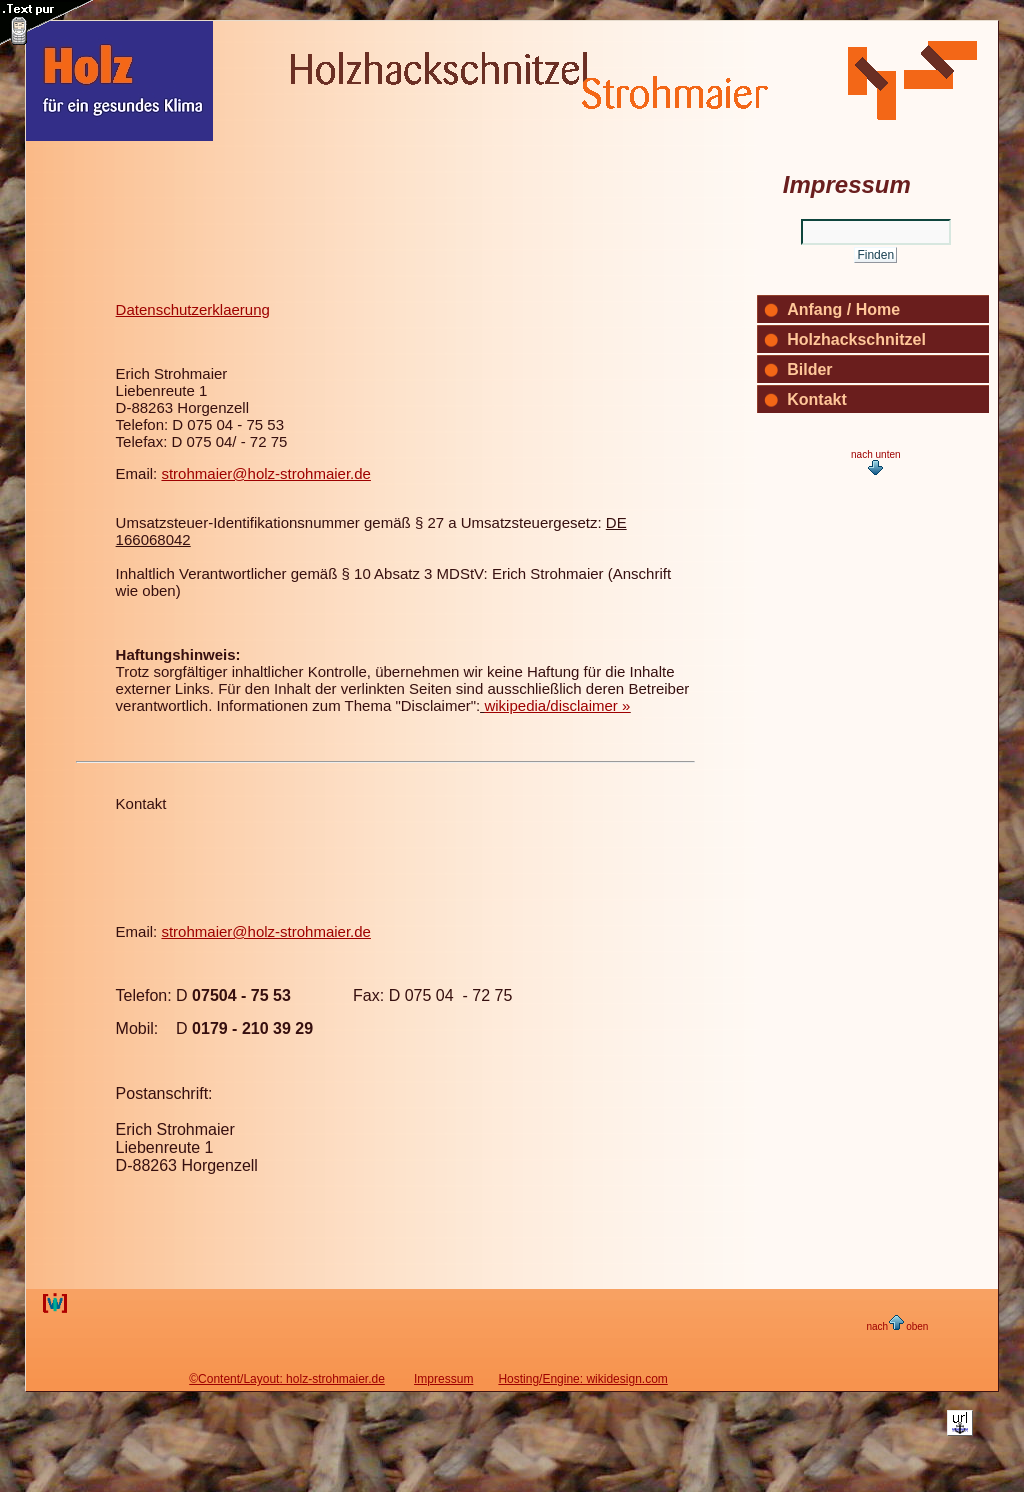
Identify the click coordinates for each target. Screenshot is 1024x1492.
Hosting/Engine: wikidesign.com (582, 1379)
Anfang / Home (843, 309)
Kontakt (141, 803)
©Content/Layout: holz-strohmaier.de (287, 1379)
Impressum (443, 1379)
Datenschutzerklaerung (193, 309)
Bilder (809, 369)
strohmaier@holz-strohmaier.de (265, 473)
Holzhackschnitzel (856, 339)
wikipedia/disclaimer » (557, 705)
